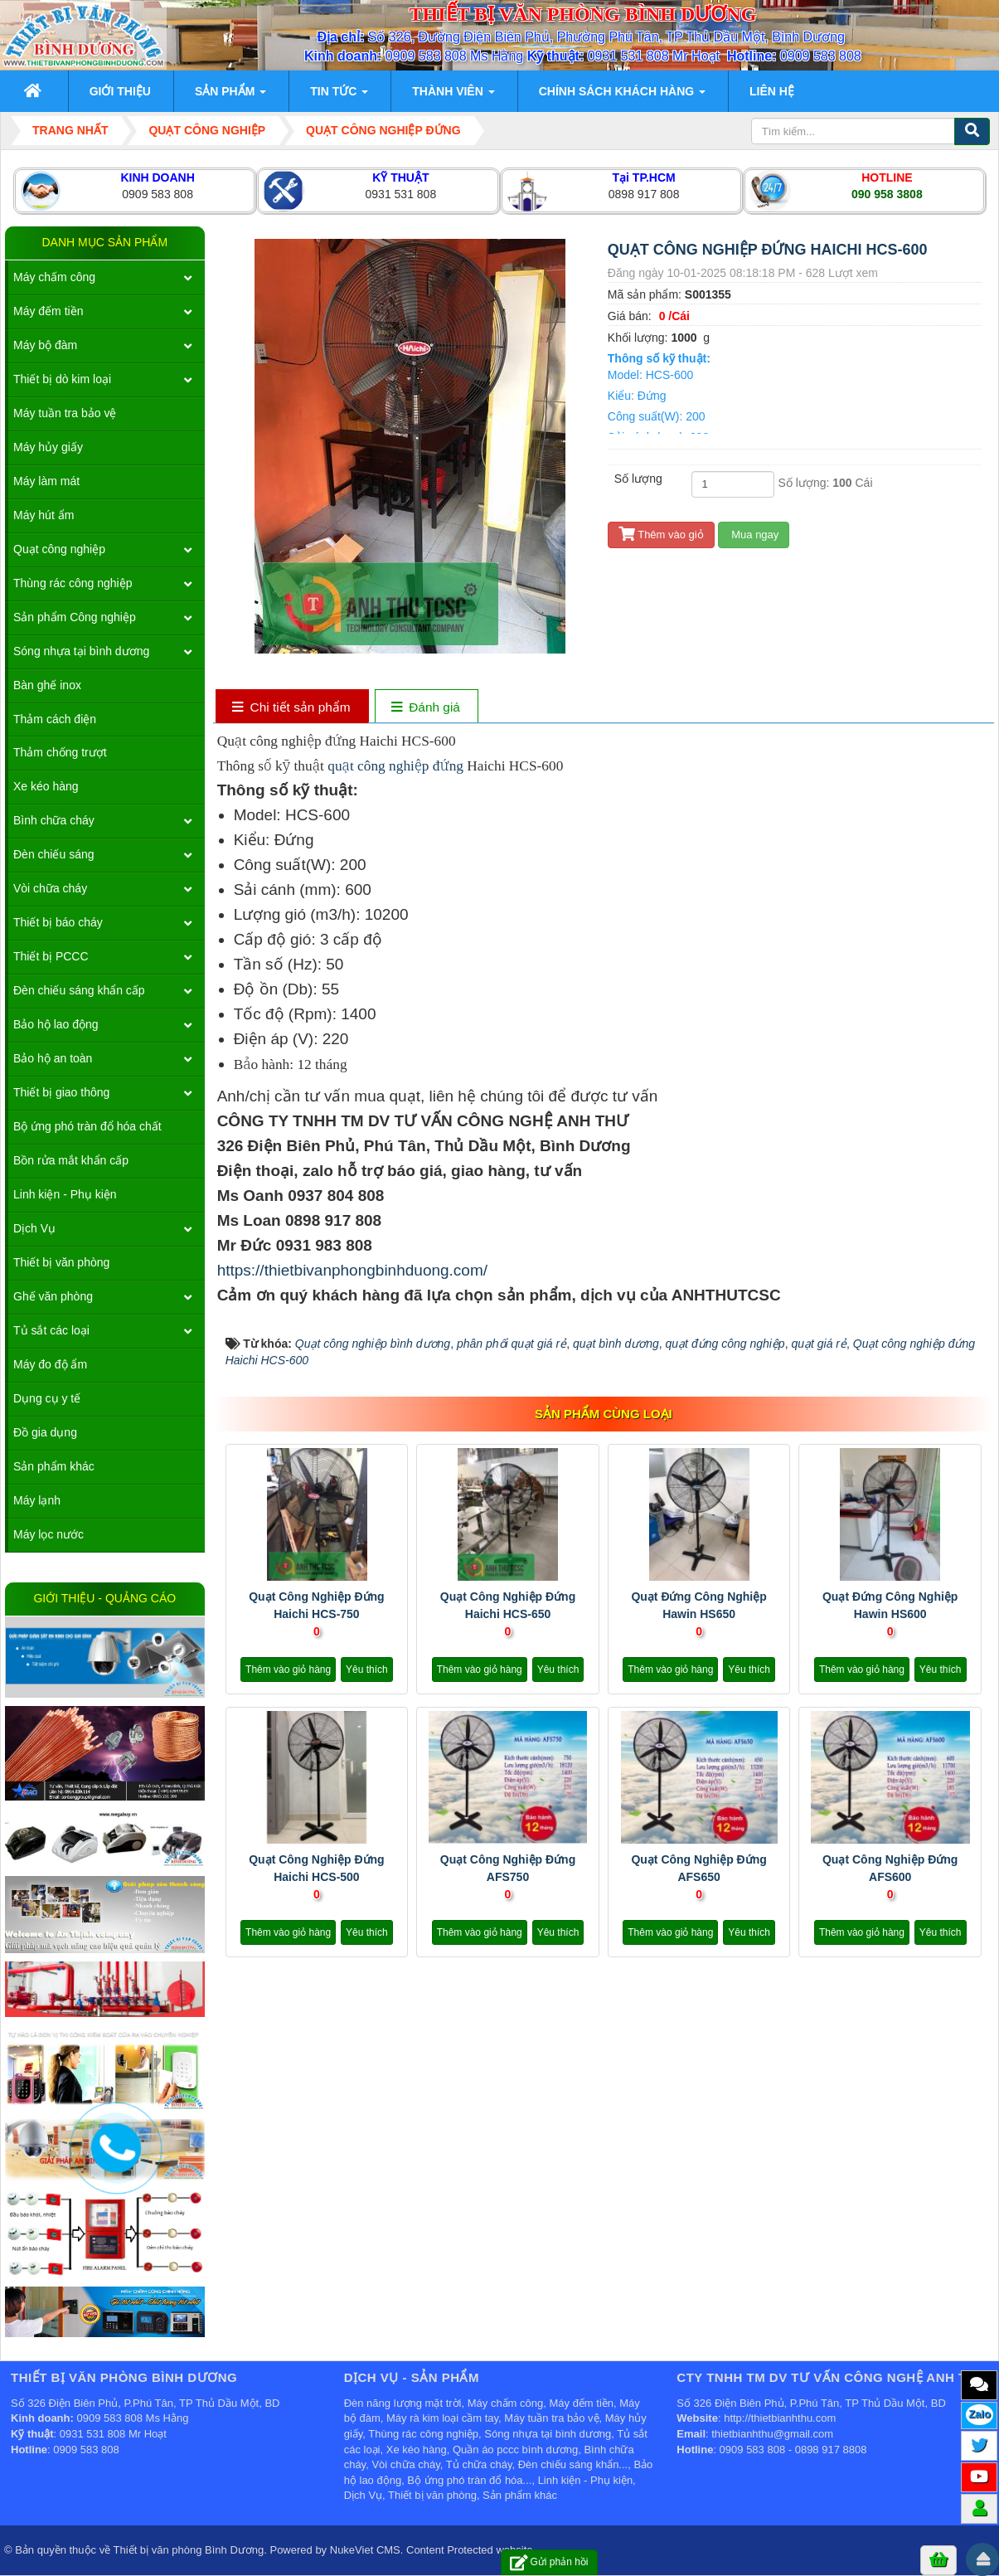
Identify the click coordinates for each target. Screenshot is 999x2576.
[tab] (291, 708)
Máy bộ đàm (45, 345)
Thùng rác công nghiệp (72, 583)
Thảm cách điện (54, 719)
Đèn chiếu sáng (54, 854)
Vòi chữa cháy (50, 888)
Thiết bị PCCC (51, 956)
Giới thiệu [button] (120, 91)
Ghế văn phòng (53, 1296)
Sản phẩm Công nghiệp (74, 617)
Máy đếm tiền (48, 311)
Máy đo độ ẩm (50, 1364)
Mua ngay (754, 534)
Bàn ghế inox (47, 685)
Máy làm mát (46, 481)
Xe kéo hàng (46, 786)
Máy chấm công (54, 277)
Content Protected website (469, 2550)
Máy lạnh (37, 1500)
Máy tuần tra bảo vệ (64, 413)
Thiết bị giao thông (61, 1092)
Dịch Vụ (34, 1228)
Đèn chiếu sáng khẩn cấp (79, 990)
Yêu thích (367, 1669)
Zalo (979, 2414)
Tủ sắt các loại (51, 1330)
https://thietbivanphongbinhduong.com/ (352, 1270)
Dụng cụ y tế (46, 1398)
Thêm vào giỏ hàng (288, 1669)
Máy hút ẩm (43, 515)
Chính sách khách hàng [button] (622, 96)
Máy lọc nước (48, 1534)
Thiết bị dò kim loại (62, 379)
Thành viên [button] (453, 96)
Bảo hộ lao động (56, 1024)
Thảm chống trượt (60, 752)
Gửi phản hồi (549, 2562)
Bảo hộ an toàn (52, 1058)
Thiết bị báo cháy (58, 922)
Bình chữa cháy (54, 820)
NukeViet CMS (365, 2550)
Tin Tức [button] (339, 96)
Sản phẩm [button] (230, 96)
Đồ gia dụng (45, 1432)
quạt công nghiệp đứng (393, 766)
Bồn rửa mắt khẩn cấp (71, 1160)
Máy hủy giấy (48, 447)
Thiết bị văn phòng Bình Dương (189, 2550)
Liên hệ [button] (771, 91)
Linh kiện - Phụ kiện (65, 1194)
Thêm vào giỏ (661, 534)
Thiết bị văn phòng (61, 1262)
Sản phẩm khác (54, 1466)
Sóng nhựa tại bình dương (81, 651)
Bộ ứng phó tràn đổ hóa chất (87, 1126)
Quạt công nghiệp (59, 549)
